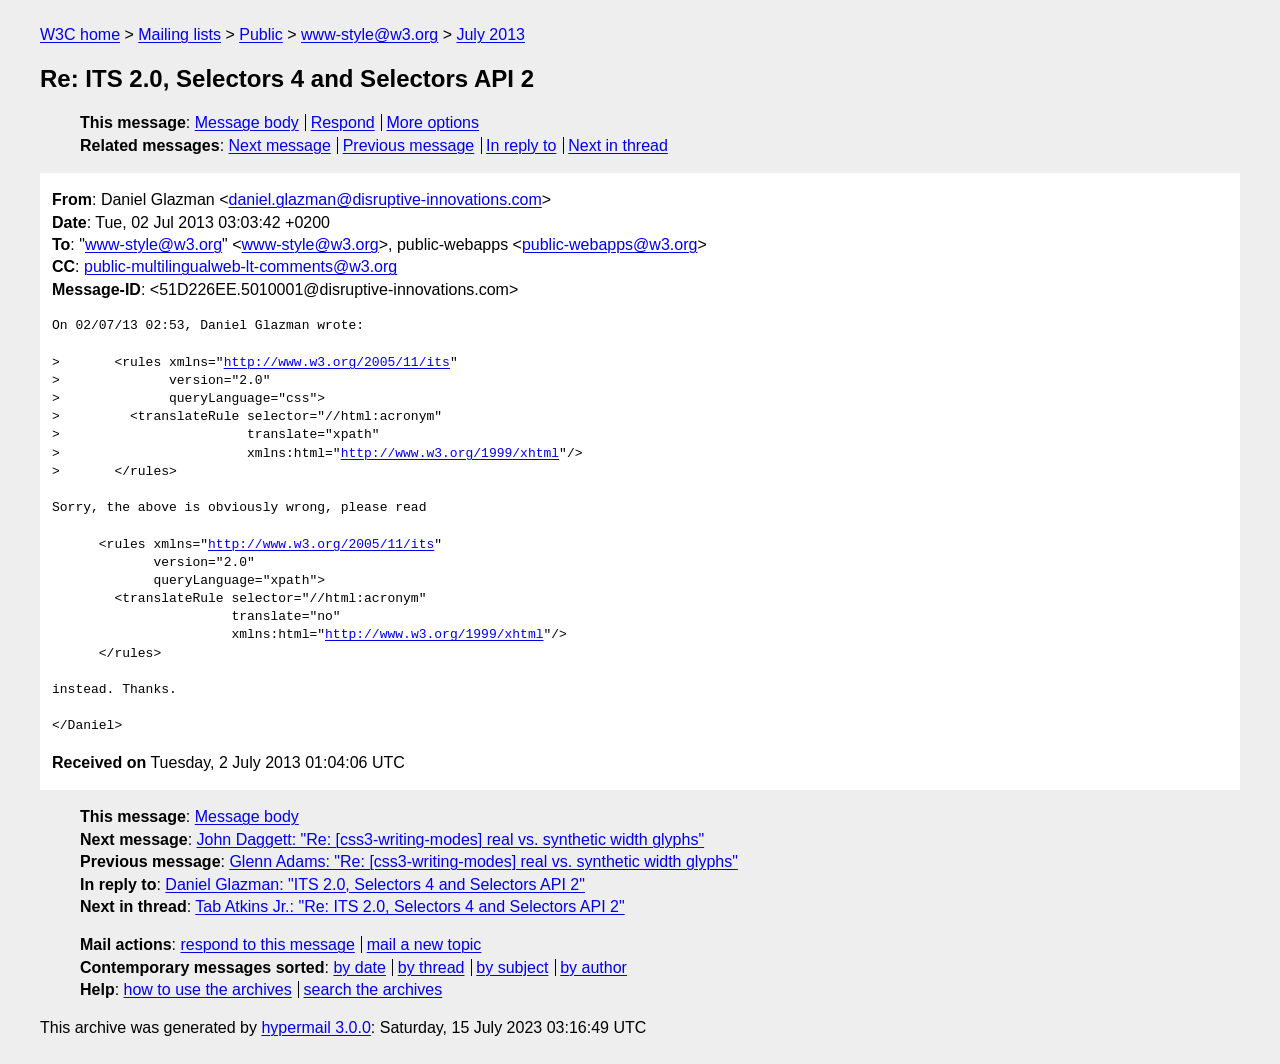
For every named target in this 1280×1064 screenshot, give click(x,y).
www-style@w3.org (369, 34)
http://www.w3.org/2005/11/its (337, 363)
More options (433, 122)
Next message (280, 145)
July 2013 (490, 34)
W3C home (80, 34)
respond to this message (267, 944)
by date (359, 967)
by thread (431, 967)
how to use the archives (208, 989)
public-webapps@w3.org (609, 244)
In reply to (521, 145)
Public (261, 34)
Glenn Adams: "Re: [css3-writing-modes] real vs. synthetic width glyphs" (483, 861)
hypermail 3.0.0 (315, 1027)
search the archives (373, 989)
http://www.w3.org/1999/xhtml (450, 454)
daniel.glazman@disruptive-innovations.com (385, 199)
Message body (247, 122)
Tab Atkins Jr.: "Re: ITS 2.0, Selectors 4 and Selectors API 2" (409, 906)
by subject (512, 967)
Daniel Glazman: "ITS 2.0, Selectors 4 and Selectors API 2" (375, 884)
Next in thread (618, 145)
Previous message (409, 145)
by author (593, 967)
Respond (343, 122)
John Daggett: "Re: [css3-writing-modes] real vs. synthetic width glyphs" (451, 839)
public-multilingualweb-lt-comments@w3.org (240, 266)
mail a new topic (424, 944)
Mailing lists (179, 34)
